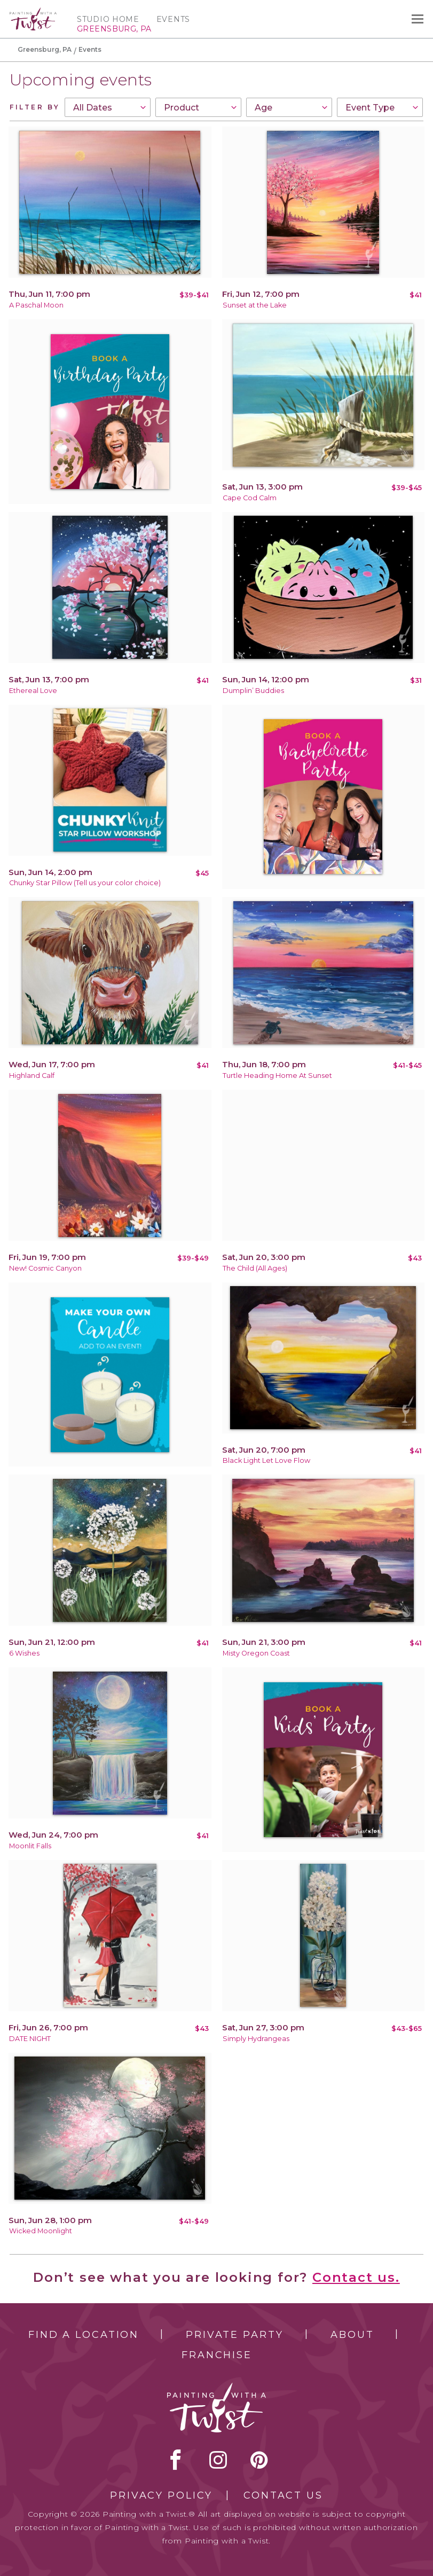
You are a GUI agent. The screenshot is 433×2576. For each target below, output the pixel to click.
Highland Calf (31, 1076)
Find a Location (83, 2335)
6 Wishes (24, 1653)
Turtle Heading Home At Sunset (277, 1076)
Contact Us (283, 2495)
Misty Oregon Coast (256, 1653)
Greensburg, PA (45, 49)
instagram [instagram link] (218, 2459)
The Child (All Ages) (255, 1268)
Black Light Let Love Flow (266, 1460)
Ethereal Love (33, 691)
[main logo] (33, 12)
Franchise (217, 2355)
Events (173, 19)
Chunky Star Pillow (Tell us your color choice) (85, 883)
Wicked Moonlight (40, 2231)
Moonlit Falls (30, 1846)
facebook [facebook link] (176, 2459)
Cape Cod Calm (250, 498)
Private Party (234, 2335)
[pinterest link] (259, 2459)
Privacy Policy (161, 2495)
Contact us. (356, 2277)
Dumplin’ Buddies (253, 691)
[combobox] (108, 107)
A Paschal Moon (36, 305)
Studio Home (108, 19)
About (352, 2335)
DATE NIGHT (30, 2039)
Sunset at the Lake (255, 305)
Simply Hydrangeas (256, 2039)
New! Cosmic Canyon (45, 1268)
